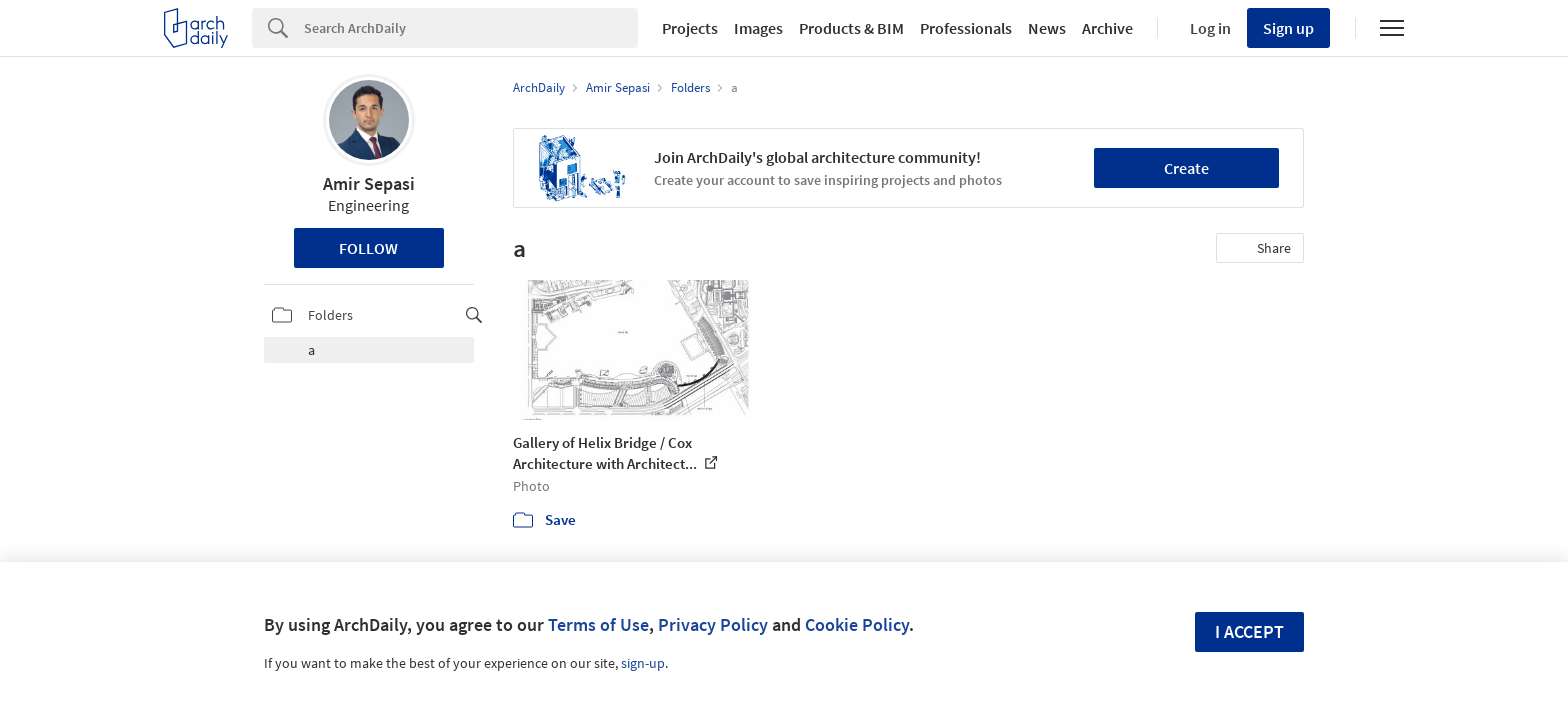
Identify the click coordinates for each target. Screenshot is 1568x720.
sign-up (643, 663)
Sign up (1288, 28)
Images (758, 28)
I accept (1249, 631)
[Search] (471, 28)
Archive (1107, 28)
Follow (368, 248)
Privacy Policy (713, 624)
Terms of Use (598, 624)
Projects (690, 28)
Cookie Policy (857, 624)
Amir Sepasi (369, 183)
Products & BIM (851, 28)
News (1047, 28)
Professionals (966, 28)
